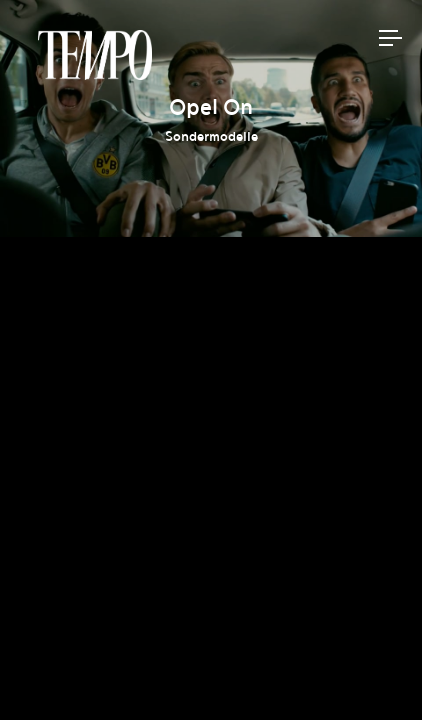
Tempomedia (95, 55)
